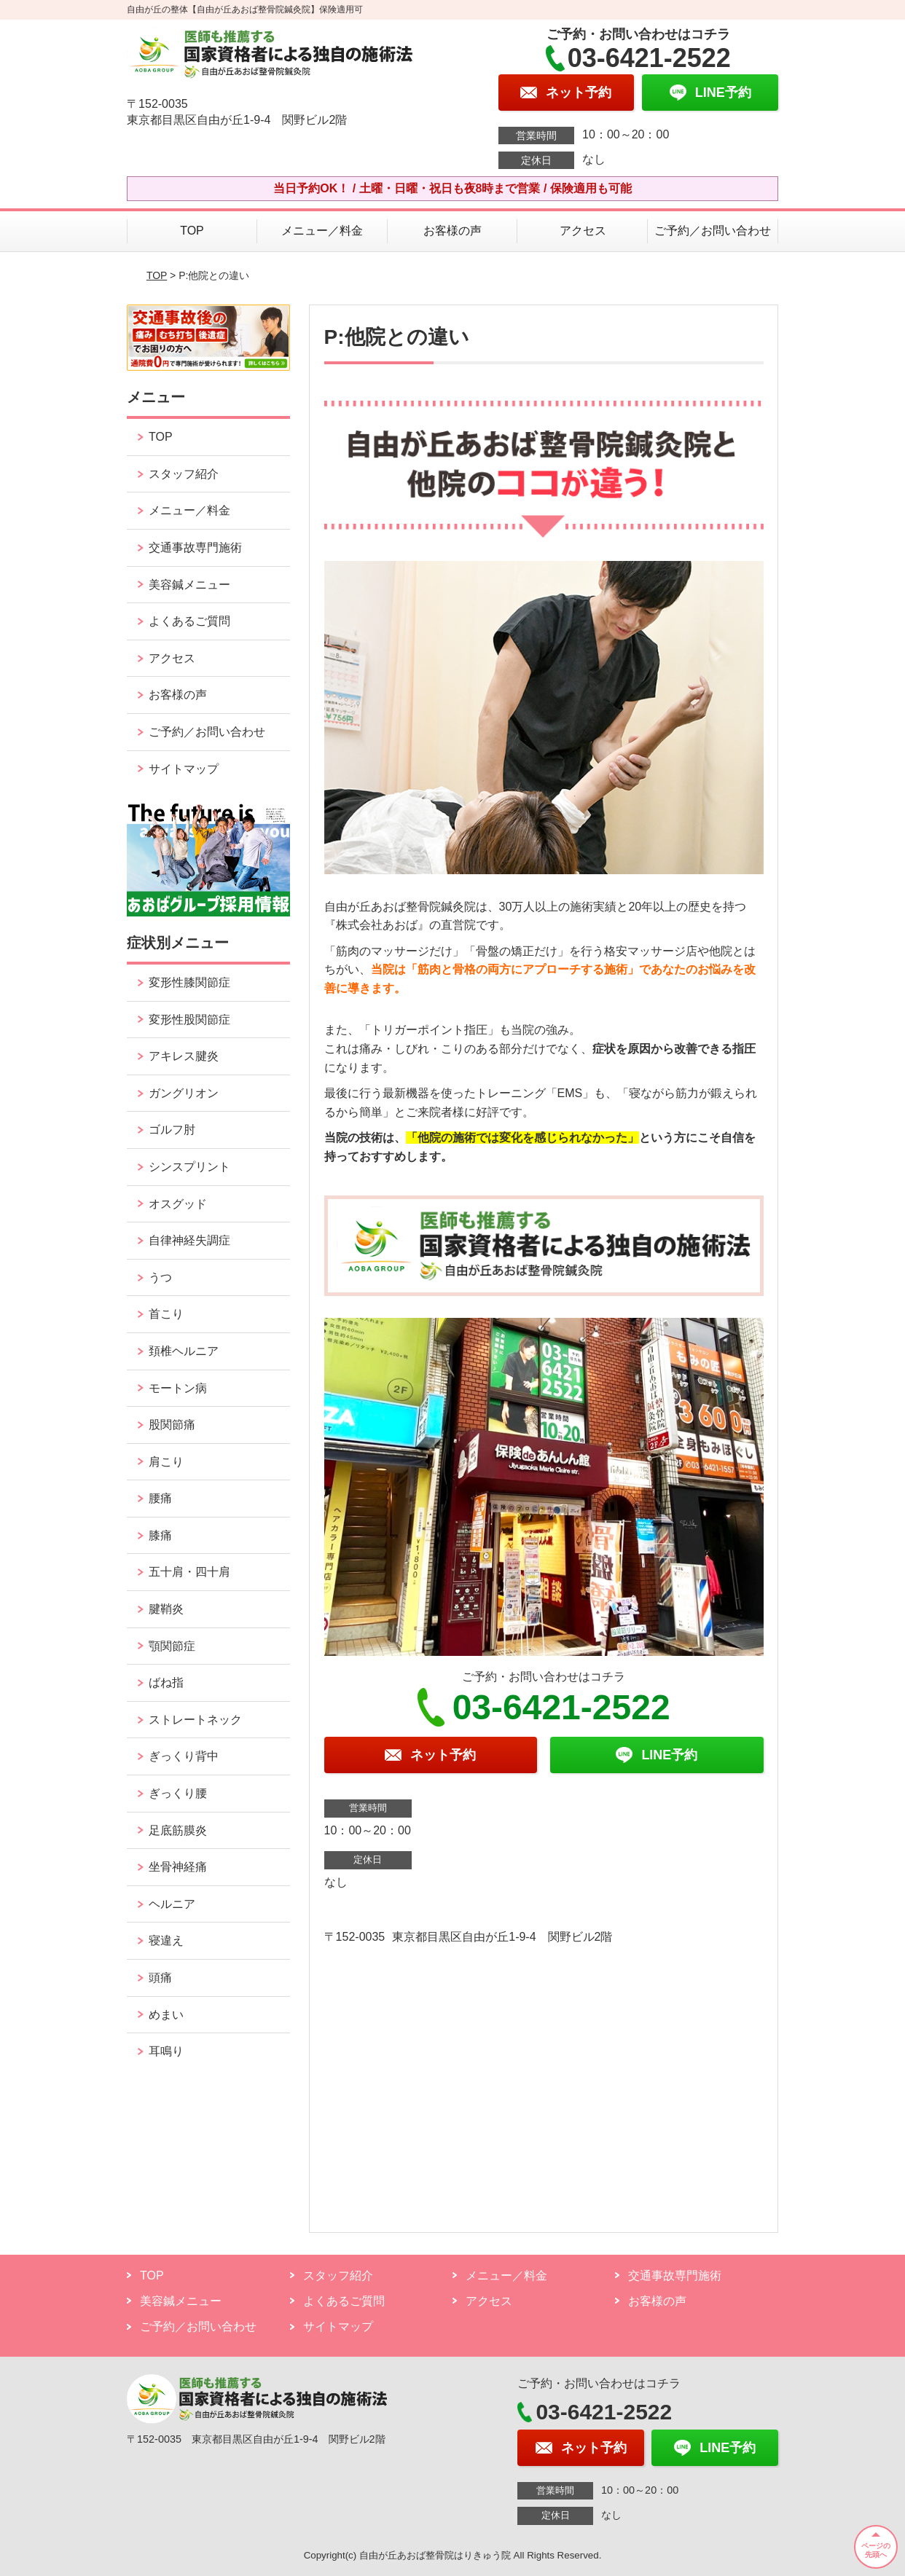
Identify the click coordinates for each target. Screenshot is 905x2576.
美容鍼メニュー (189, 584)
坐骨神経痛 (178, 1867)
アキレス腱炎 (184, 1056)
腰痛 (160, 1498)
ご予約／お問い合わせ (712, 230)
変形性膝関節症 (189, 982)
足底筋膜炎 (178, 1830)
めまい (166, 2014)
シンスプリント (189, 1167)
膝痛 (160, 1535)
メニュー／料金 (322, 230)
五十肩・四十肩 (189, 1572)
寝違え (166, 1940)
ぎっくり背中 (184, 1756)
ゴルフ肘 (172, 1129)
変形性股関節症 (189, 1019)
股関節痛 (172, 1424)
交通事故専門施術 (195, 547)
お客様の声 (452, 230)
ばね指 (166, 1682)
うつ (160, 1277)
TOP (192, 230)
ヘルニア (172, 1904)
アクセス (583, 230)
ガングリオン (184, 1093)
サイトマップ (184, 769)
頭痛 (160, 1977)
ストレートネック (195, 1719)
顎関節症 (172, 1646)
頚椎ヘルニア (184, 1351)
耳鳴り (166, 2051)
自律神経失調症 (189, 1240)
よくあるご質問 (189, 621)
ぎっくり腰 (178, 1793)
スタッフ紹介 (184, 474)
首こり (166, 1314)
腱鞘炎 (166, 1609)
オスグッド (178, 1204)
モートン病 (178, 1388)
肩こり (166, 1462)
